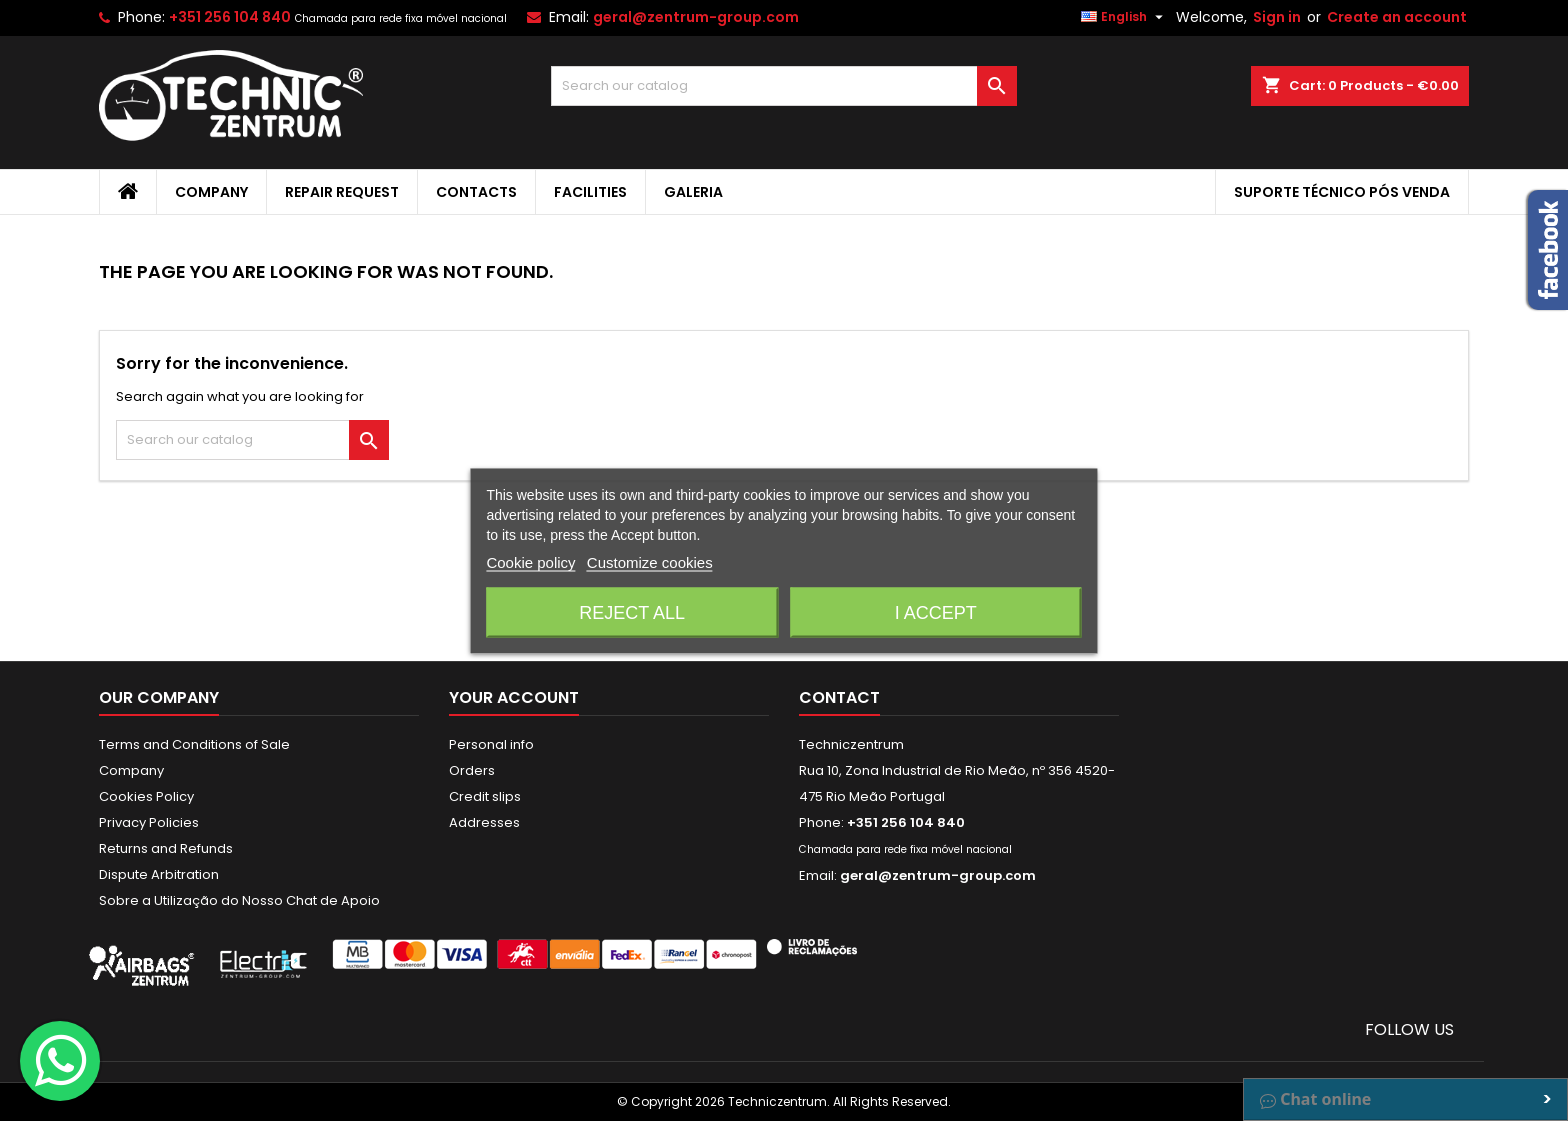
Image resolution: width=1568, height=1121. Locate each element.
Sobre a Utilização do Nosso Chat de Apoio (239, 900)
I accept (936, 612)
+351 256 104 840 (230, 17)
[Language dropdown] (1124, 17)
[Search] (784, 86)
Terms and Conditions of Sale (194, 744)
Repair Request (342, 192)
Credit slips (485, 796)
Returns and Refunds (166, 848)
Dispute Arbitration (159, 874)
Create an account (1397, 17)
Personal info (491, 744)
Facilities (590, 192)
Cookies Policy (146, 796)
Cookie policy (530, 561)
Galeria (693, 192)
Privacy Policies (149, 822)
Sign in (1277, 17)
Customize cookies (650, 561)
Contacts (476, 192)
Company (211, 192)
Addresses (484, 822)
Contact (839, 697)
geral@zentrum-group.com (696, 17)
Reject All (632, 612)
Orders (472, 770)
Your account (514, 697)
